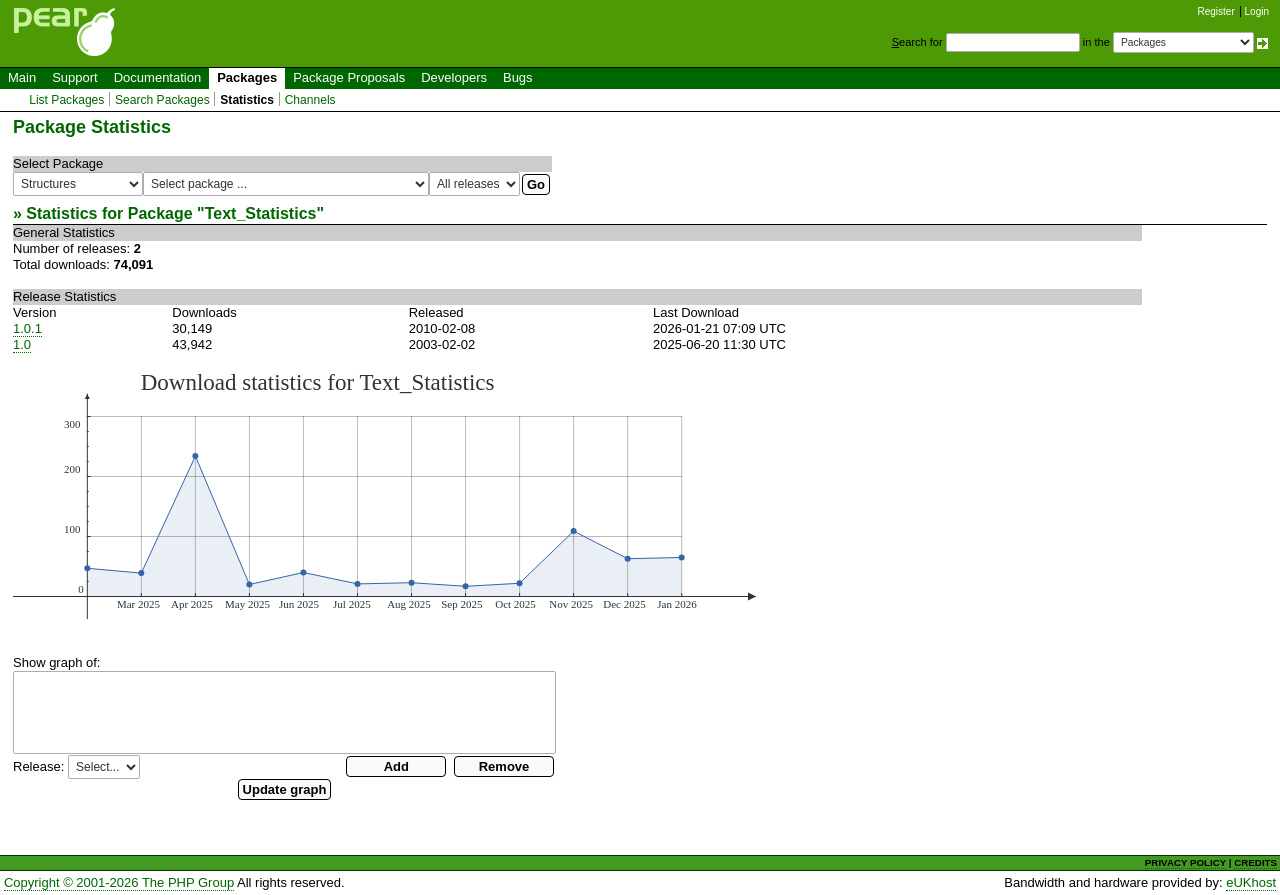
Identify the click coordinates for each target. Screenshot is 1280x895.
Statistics (247, 100)
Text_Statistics (261, 213)
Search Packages (162, 100)
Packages (247, 77)
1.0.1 (27, 328)
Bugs (518, 77)
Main (22, 77)
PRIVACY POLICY (1185, 862)
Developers (454, 77)
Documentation (157, 77)
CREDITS (1255, 862)
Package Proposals (349, 77)
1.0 (22, 344)
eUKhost (1251, 882)
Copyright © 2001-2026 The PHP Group (119, 882)
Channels (310, 100)
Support (75, 77)
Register (1216, 11)
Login (1257, 11)
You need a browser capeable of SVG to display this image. (384, 494)
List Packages (66, 100)
